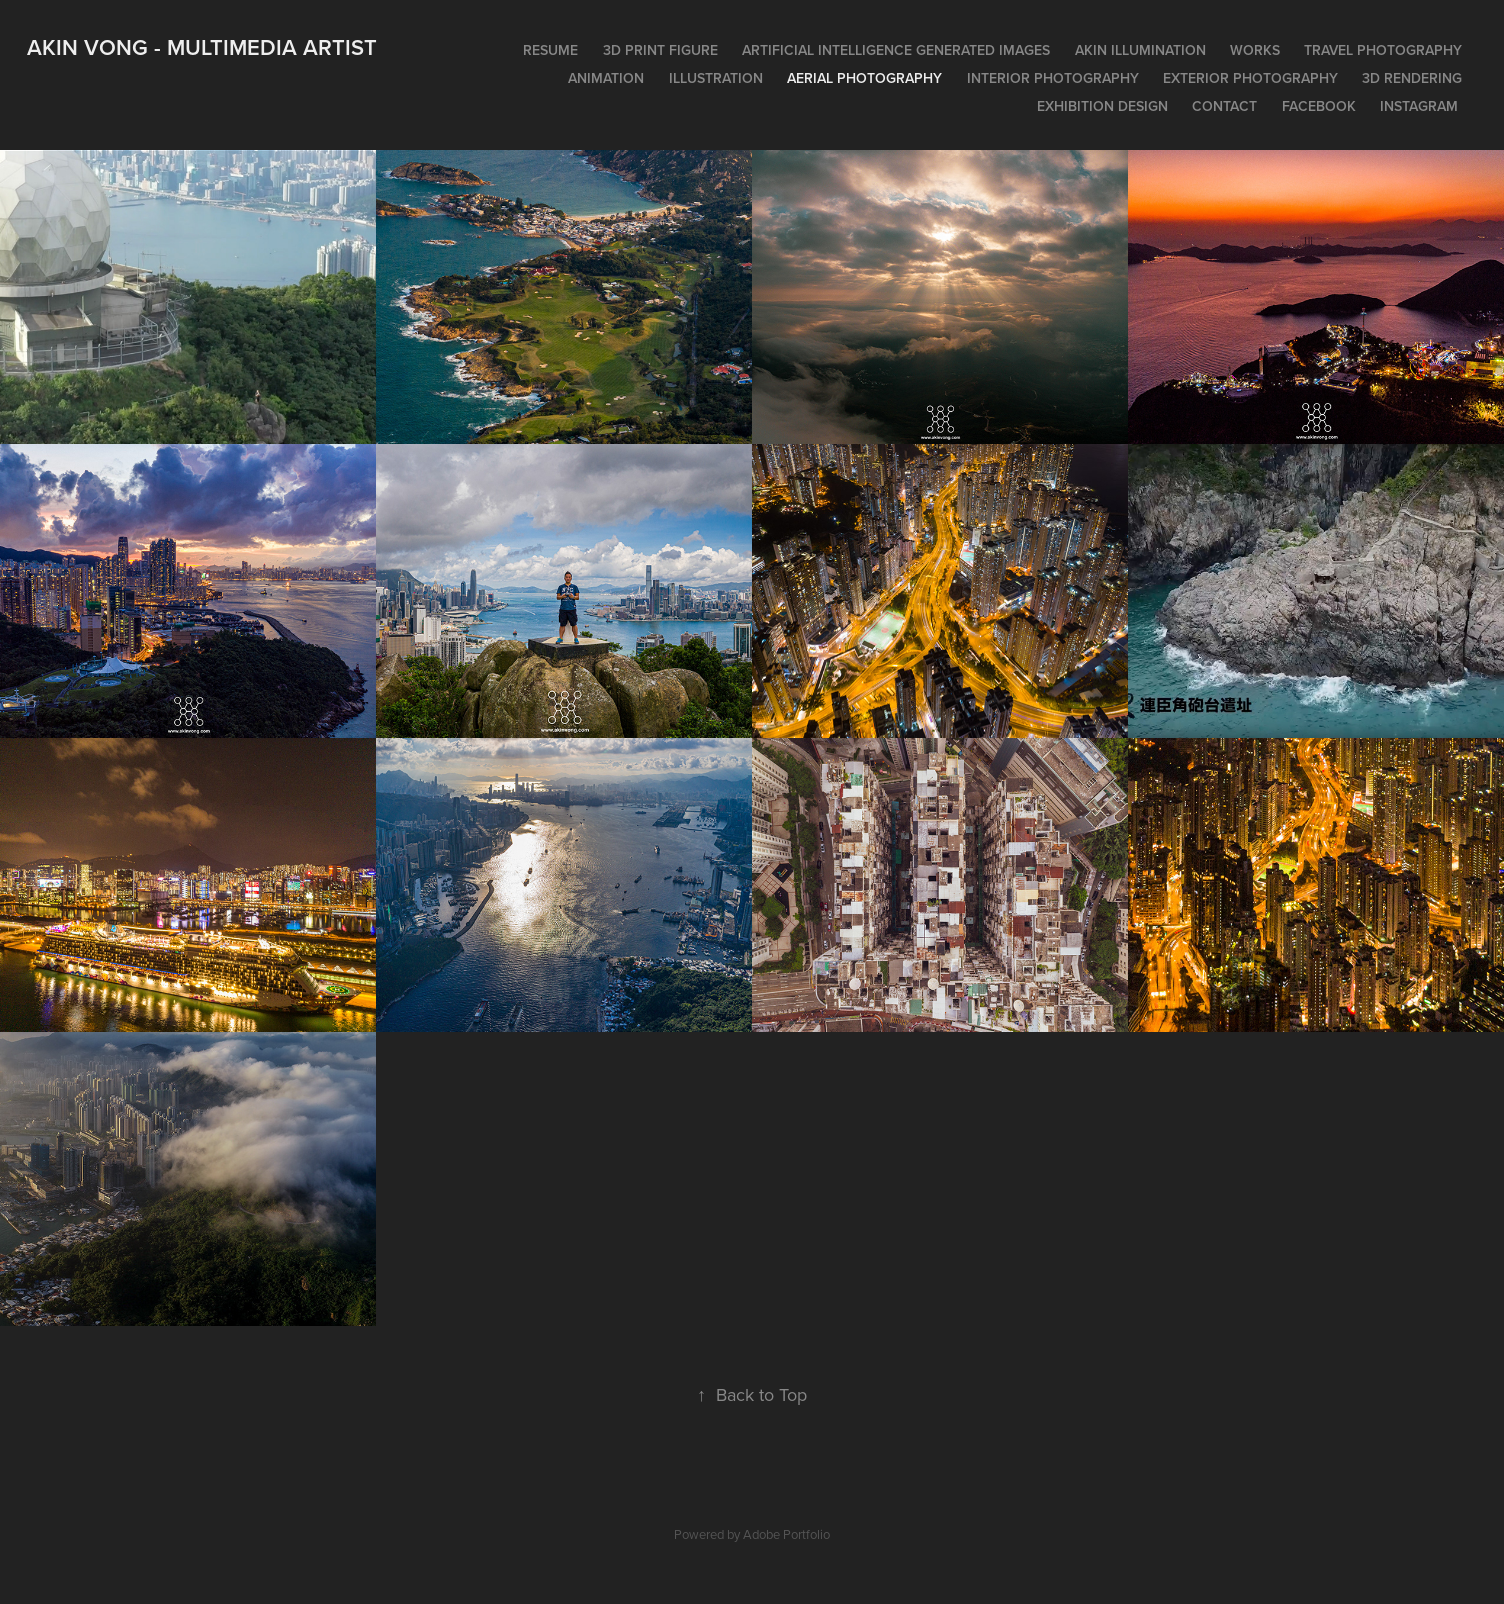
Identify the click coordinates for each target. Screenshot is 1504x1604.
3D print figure (660, 50)
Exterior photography (1250, 78)
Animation (606, 78)
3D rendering (1412, 78)
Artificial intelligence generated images (896, 50)
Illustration (716, 78)
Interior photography (1053, 78)
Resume (550, 50)
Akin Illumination (1140, 50)
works (1255, 50)
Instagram (1419, 106)
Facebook (1319, 106)
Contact (1224, 106)
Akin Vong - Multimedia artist (202, 47)
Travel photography (1383, 50)
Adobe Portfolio (786, 1534)
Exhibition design (1102, 106)
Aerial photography (864, 78)
